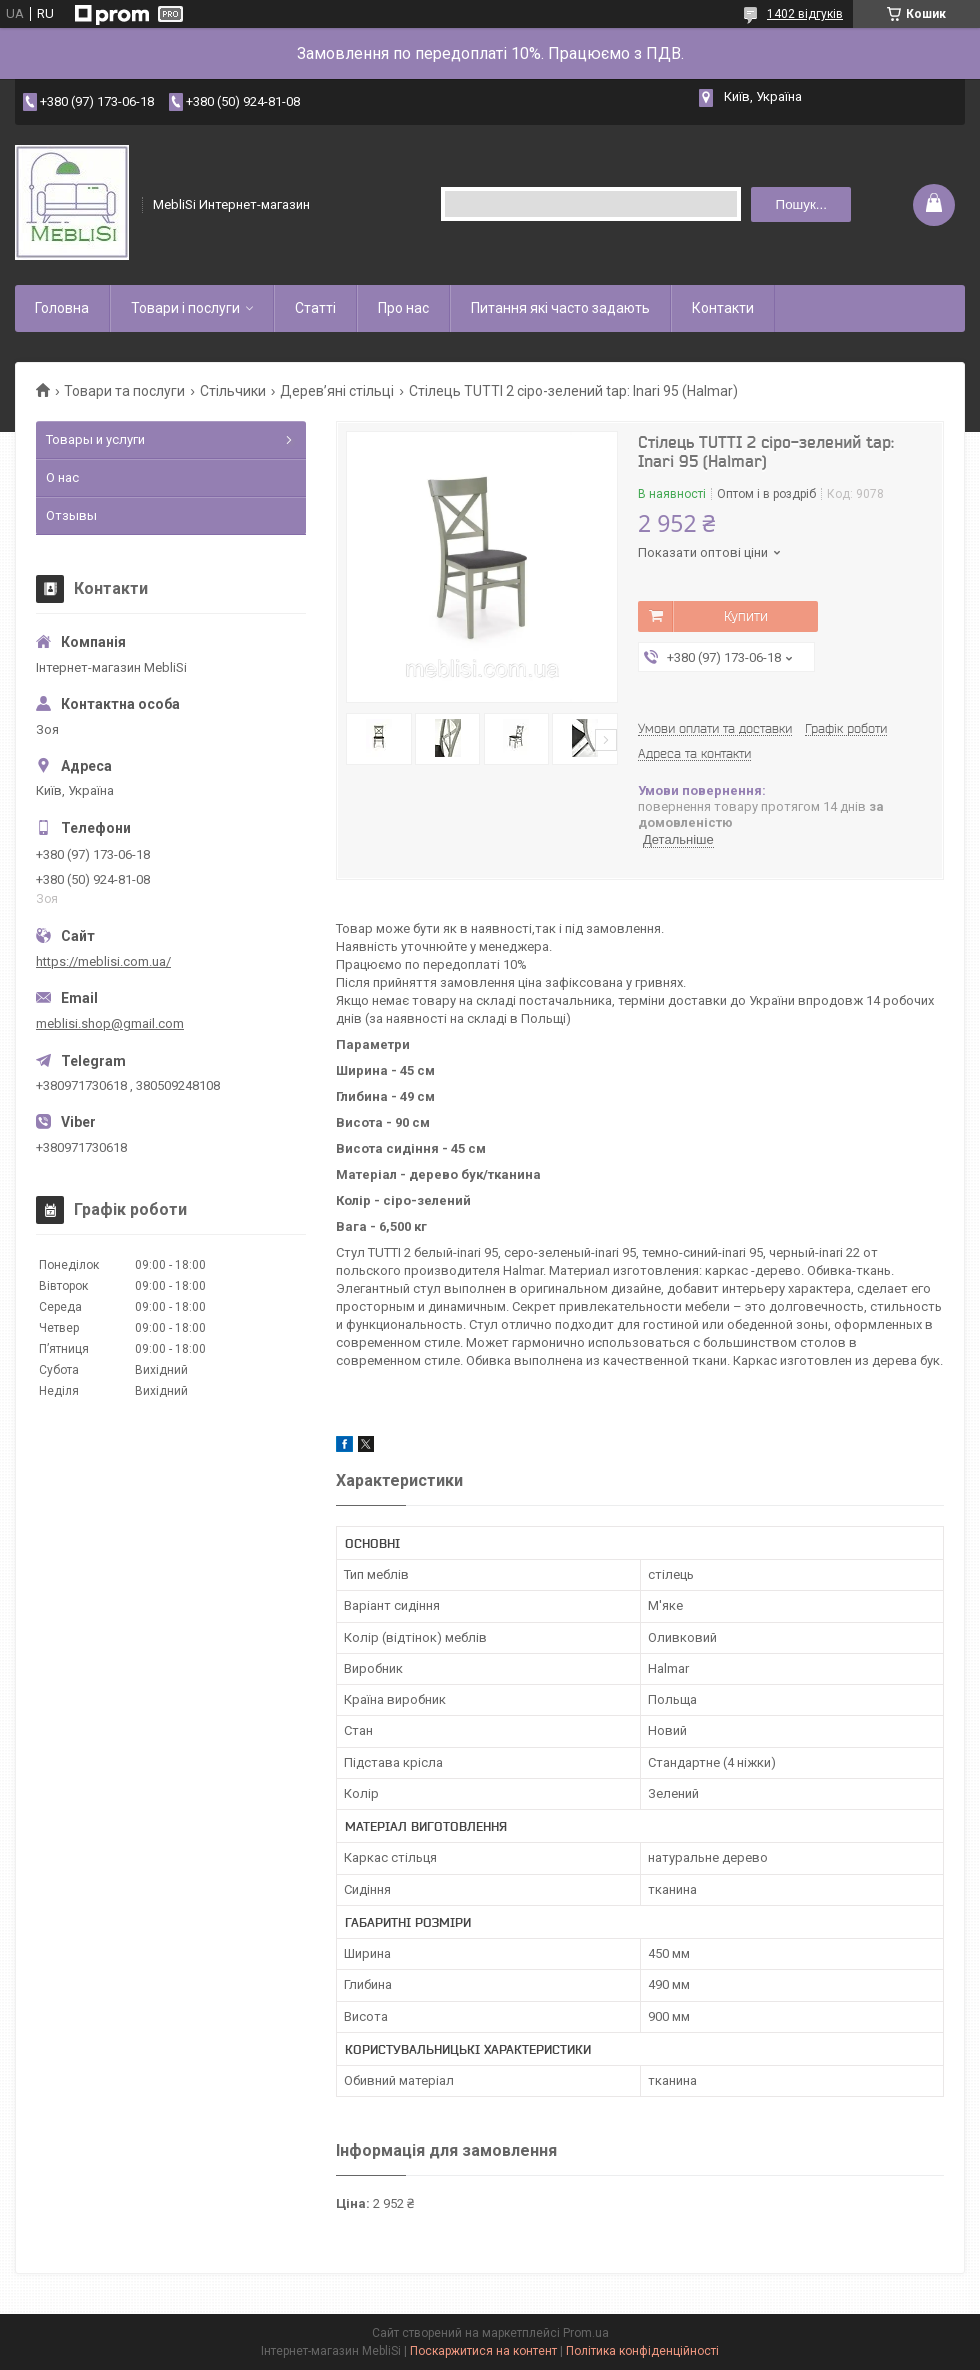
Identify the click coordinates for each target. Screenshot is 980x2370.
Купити (746, 616)
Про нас (403, 308)
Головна (62, 308)
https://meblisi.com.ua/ (103, 961)
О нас (62, 477)
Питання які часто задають (560, 308)
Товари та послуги (124, 391)
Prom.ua (586, 2333)
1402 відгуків (805, 14)
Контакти (723, 308)
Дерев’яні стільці (337, 391)
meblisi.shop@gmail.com (110, 1023)
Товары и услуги (95, 439)
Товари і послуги (185, 308)
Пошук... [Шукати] (801, 204)
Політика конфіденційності (642, 2351)
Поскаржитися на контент (483, 2351)
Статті (315, 308)
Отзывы (71, 515)
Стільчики (233, 391)
